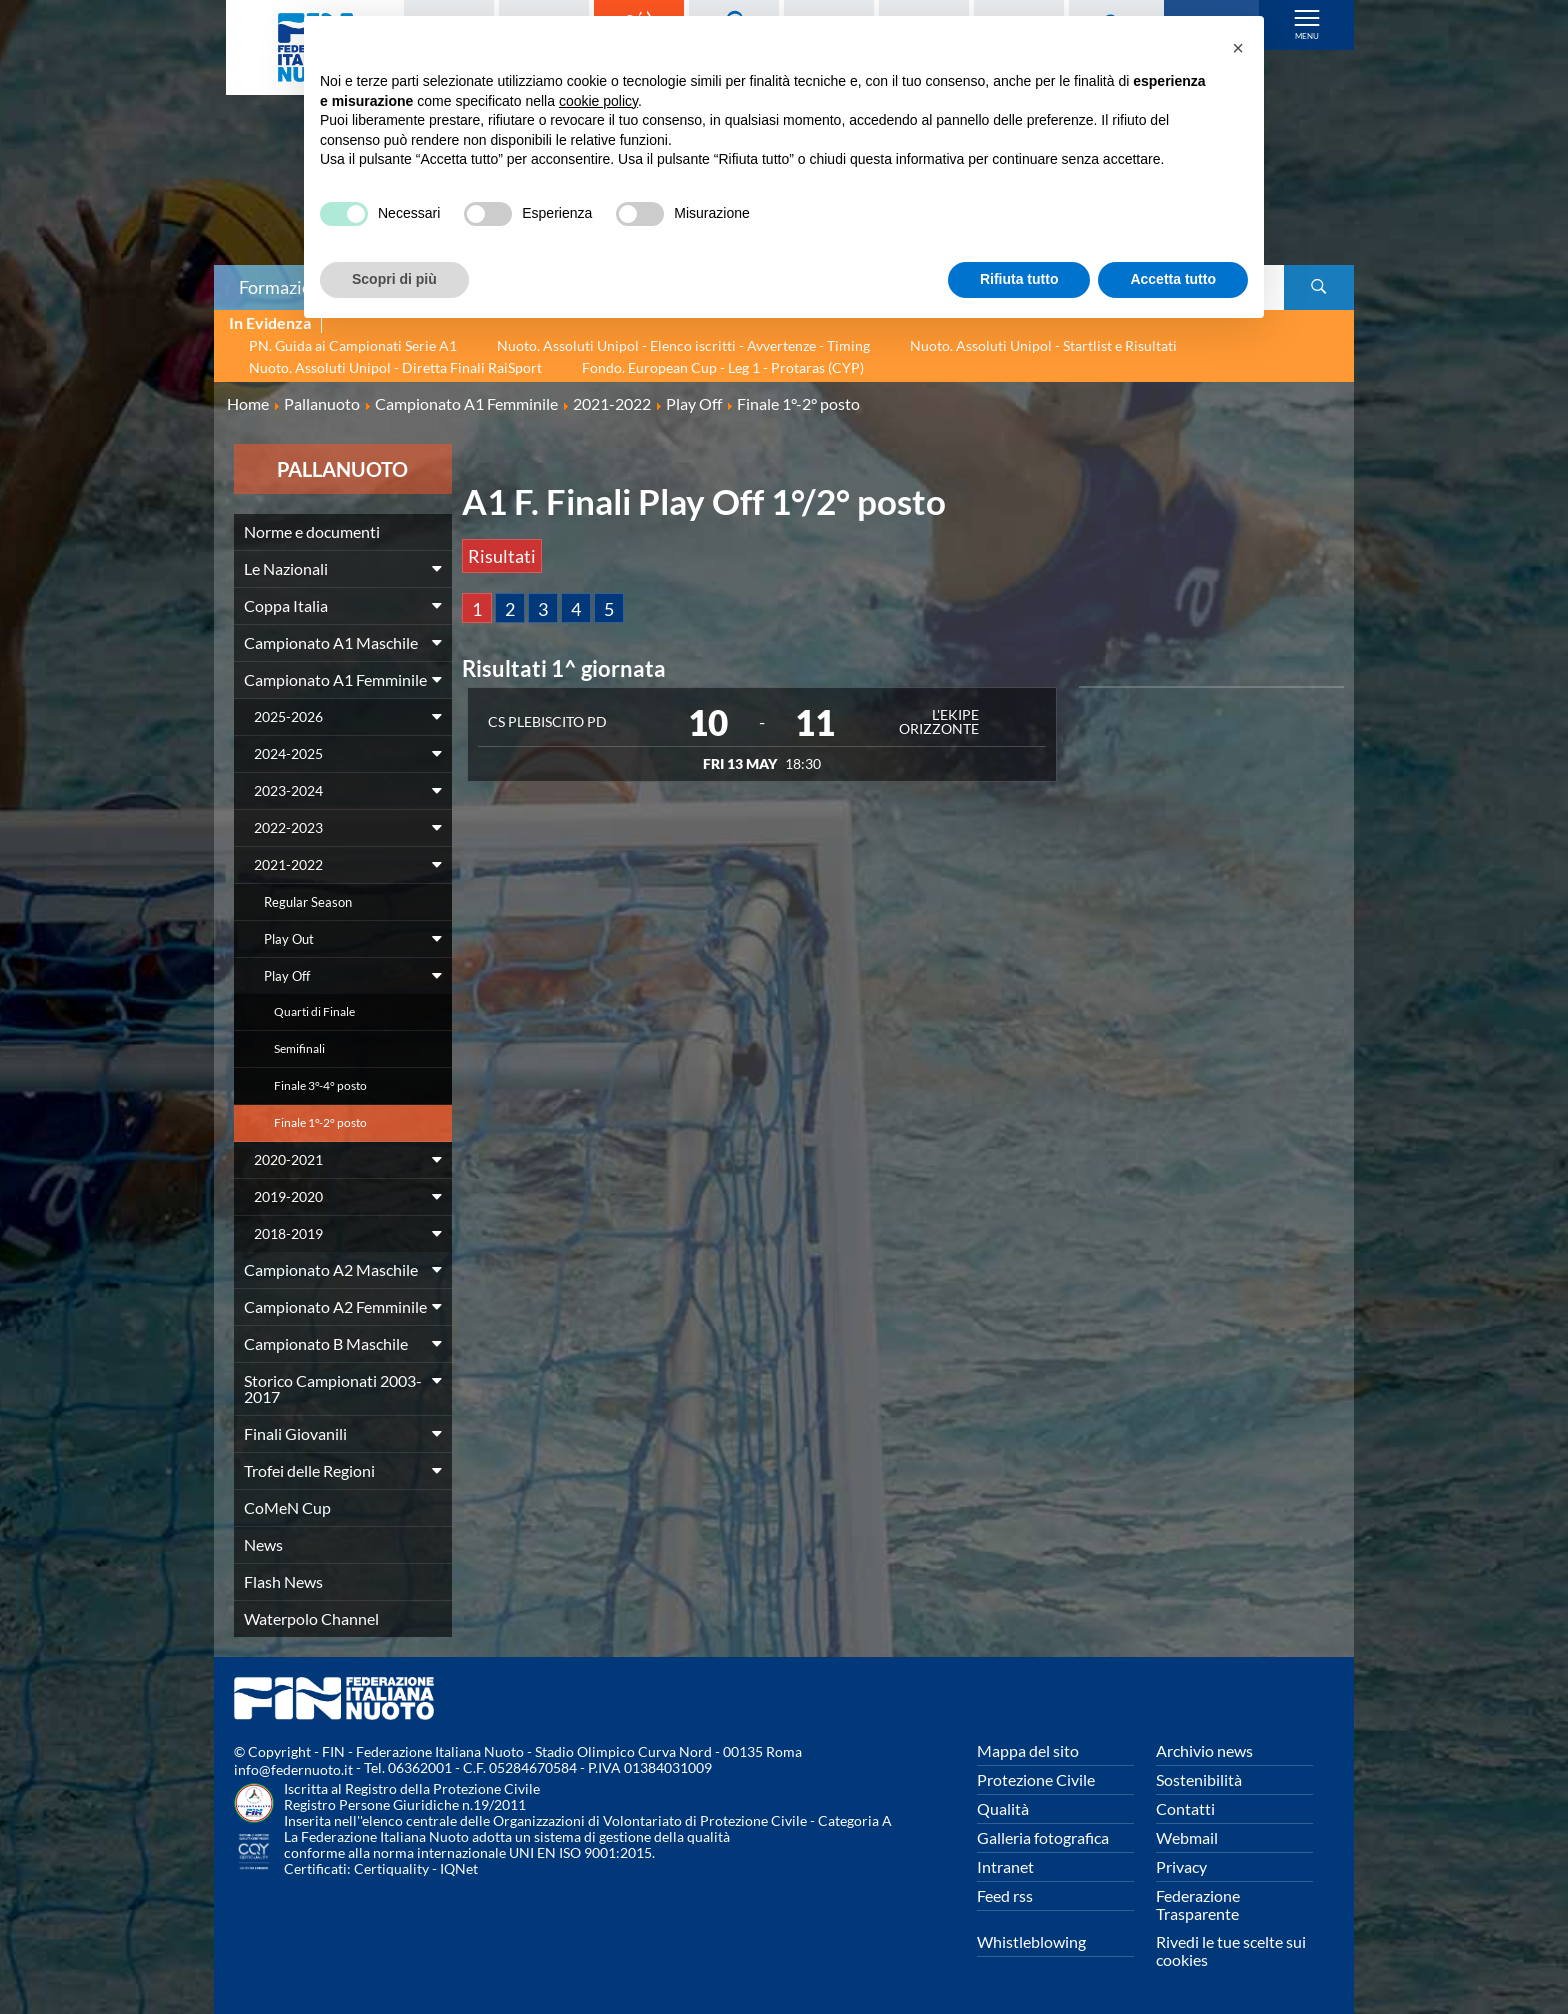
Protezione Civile (1036, 1779)
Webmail (1187, 1837)
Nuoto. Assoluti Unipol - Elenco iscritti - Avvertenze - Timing (683, 345)
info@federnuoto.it (293, 1769)
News (263, 1544)
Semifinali (299, 1048)
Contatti (1185, 1808)
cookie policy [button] (598, 101)
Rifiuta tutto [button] (1019, 279)
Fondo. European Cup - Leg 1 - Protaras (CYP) (723, 367)
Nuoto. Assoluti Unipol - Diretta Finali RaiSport (395, 367)
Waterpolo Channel (311, 1618)
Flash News (283, 1581)
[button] (1238, 48)
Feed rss (1005, 1895)
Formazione (285, 287)
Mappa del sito (1028, 1750)
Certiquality (391, 1868)
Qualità (1003, 1808)
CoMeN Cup (287, 1507)
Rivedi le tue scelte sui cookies (1231, 1950)
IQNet (459, 1868)
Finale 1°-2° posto (320, 1122)
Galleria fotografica (1043, 1837)
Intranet (1005, 1866)
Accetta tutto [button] (1173, 279)
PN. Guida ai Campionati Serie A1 (353, 345)
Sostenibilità (1199, 1779)
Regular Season (308, 902)
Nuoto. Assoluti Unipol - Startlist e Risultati (1043, 345)
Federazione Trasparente (1198, 1904)
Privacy (1181, 1866)
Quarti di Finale (314, 1011)
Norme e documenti (312, 531)
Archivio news (1204, 1750)
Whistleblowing (1031, 1941)
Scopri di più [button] (394, 279)
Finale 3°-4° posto (320, 1085)
